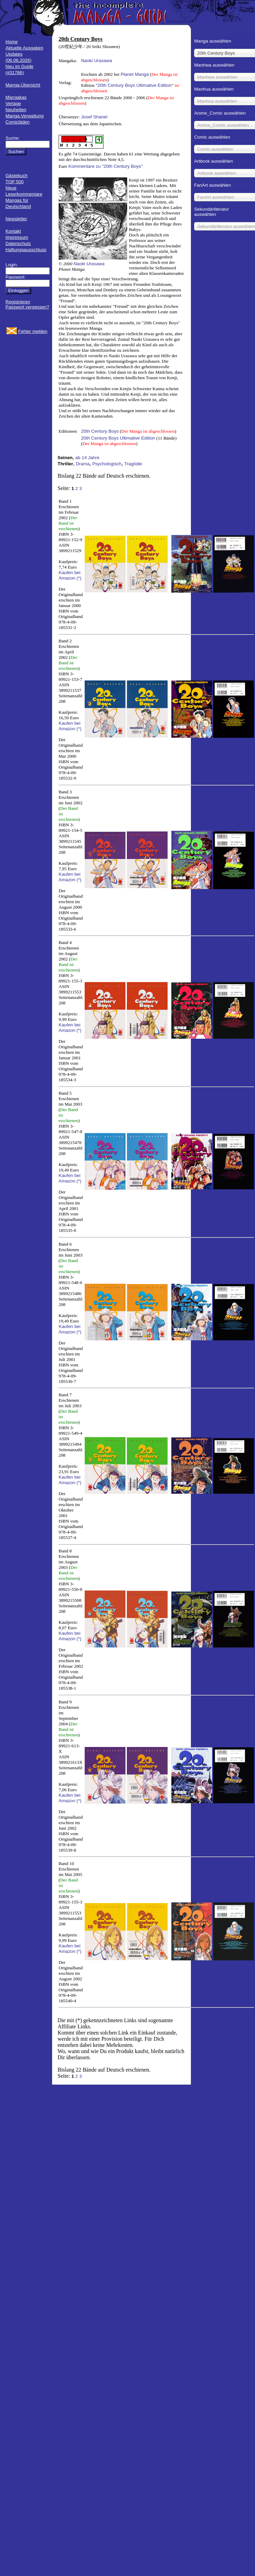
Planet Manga (135, 74)
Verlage (13, 103)
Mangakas (16, 97)
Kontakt (13, 231)
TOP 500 (14, 181)
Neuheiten (15, 109)
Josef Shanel (94, 116)
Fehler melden (32, 331)
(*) (78, 578)
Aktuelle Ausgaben (24, 47)
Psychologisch (106, 463)
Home (11, 41)
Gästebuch (16, 175)
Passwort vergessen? (27, 307)
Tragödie (133, 463)
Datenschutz (18, 243)
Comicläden (17, 122)
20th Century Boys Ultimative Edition (134, 85)
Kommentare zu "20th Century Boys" (106, 166)
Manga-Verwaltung (24, 115)
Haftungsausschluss (25, 249)
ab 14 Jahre (87, 457)
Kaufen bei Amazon (70, 575)
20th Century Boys (100, 431)
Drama (82, 463)
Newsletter (16, 218)
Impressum (16, 237)
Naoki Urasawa (96, 60)
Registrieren (17, 301)
